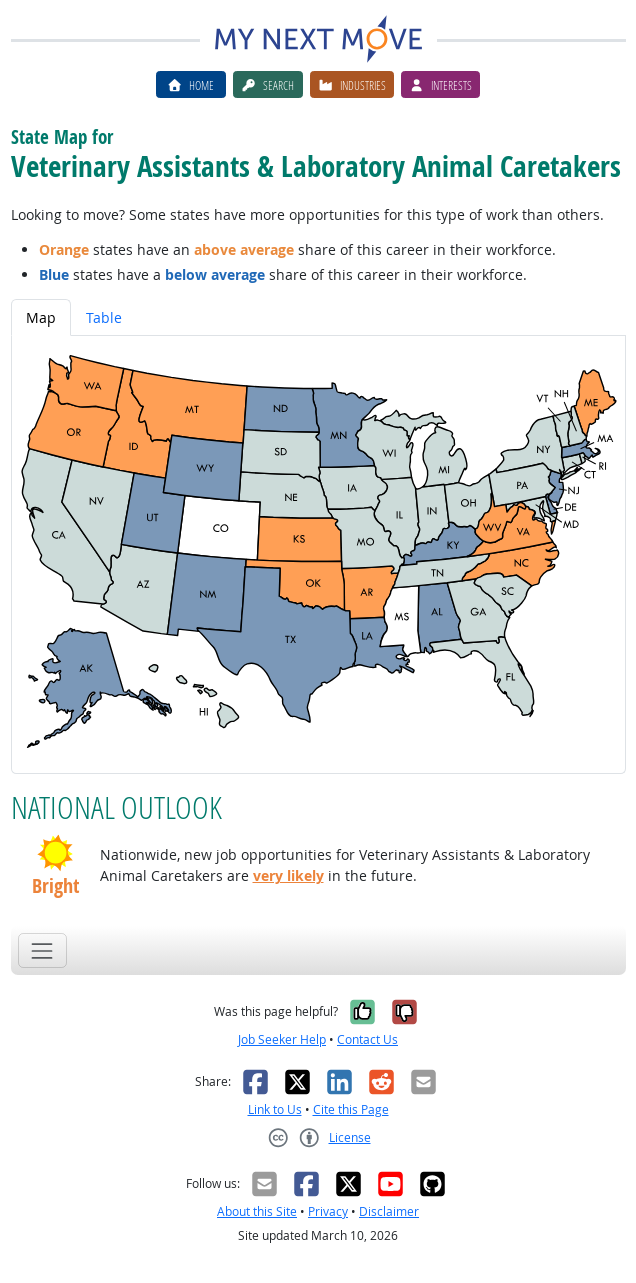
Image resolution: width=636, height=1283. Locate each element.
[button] (55, 853)
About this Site (257, 1211)
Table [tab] (104, 317)
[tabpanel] (318, 554)
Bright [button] (55, 886)
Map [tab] (41, 317)
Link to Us (275, 1109)
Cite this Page (351, 1109)
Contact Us (367, 1039)
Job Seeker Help (282, 1039)
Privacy (328, 1211)
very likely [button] (288, 875)
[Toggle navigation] (42, 950)
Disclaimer (389, 1211)
